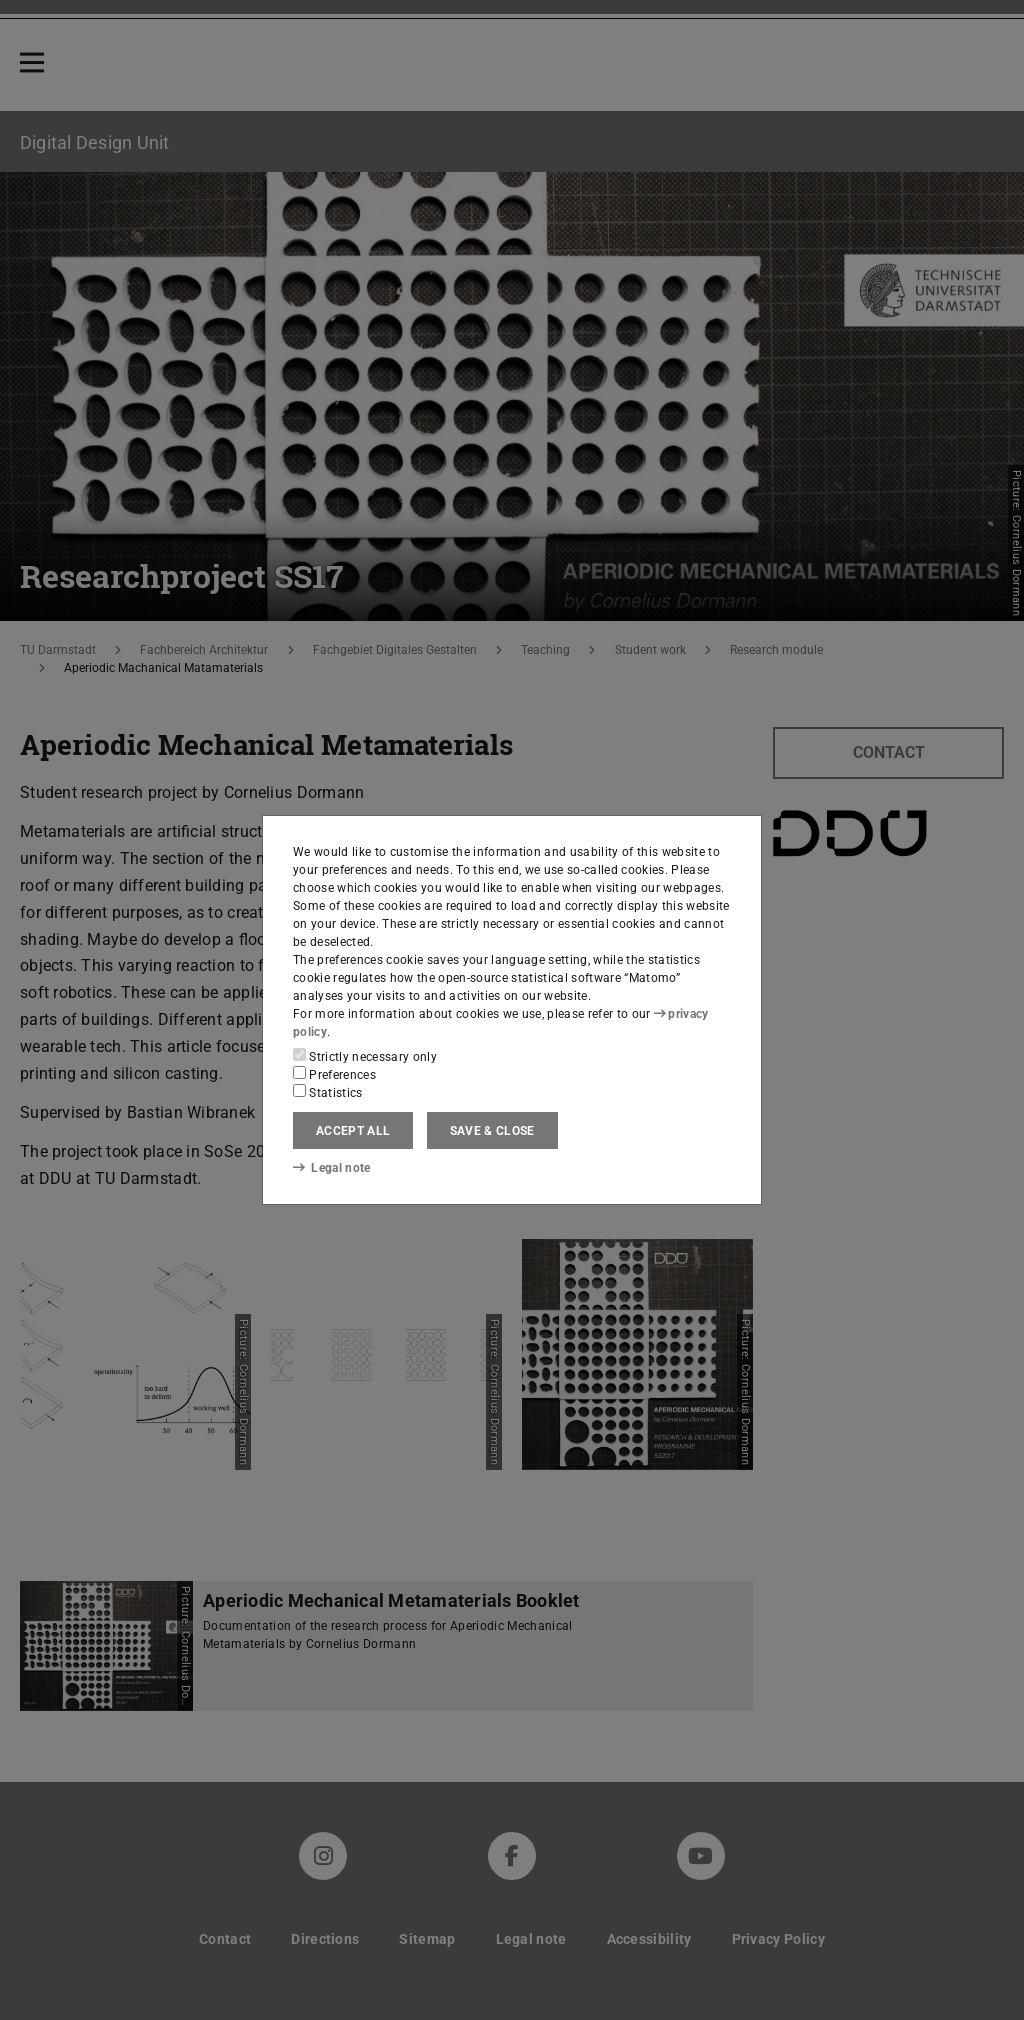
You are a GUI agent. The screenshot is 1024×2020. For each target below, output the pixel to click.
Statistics (328, 1092)
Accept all (353, 1131)
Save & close (492, 1131)
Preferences (334, 1074)
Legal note (332, 1168)
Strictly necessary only (365, 1056)
